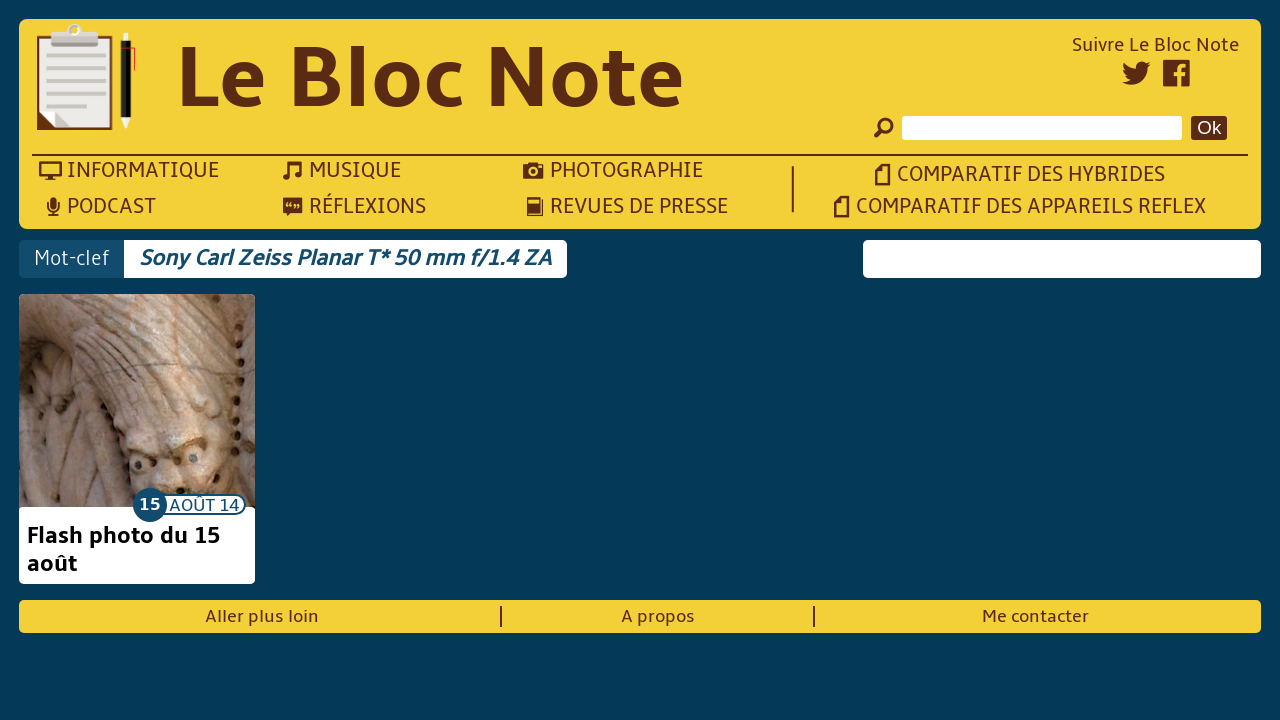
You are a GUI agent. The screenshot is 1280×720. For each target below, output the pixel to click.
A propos (658, 616)
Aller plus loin (262, 616)
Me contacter (1035, 616)
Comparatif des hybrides (1031, 174)
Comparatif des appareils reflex (1031, 206)
